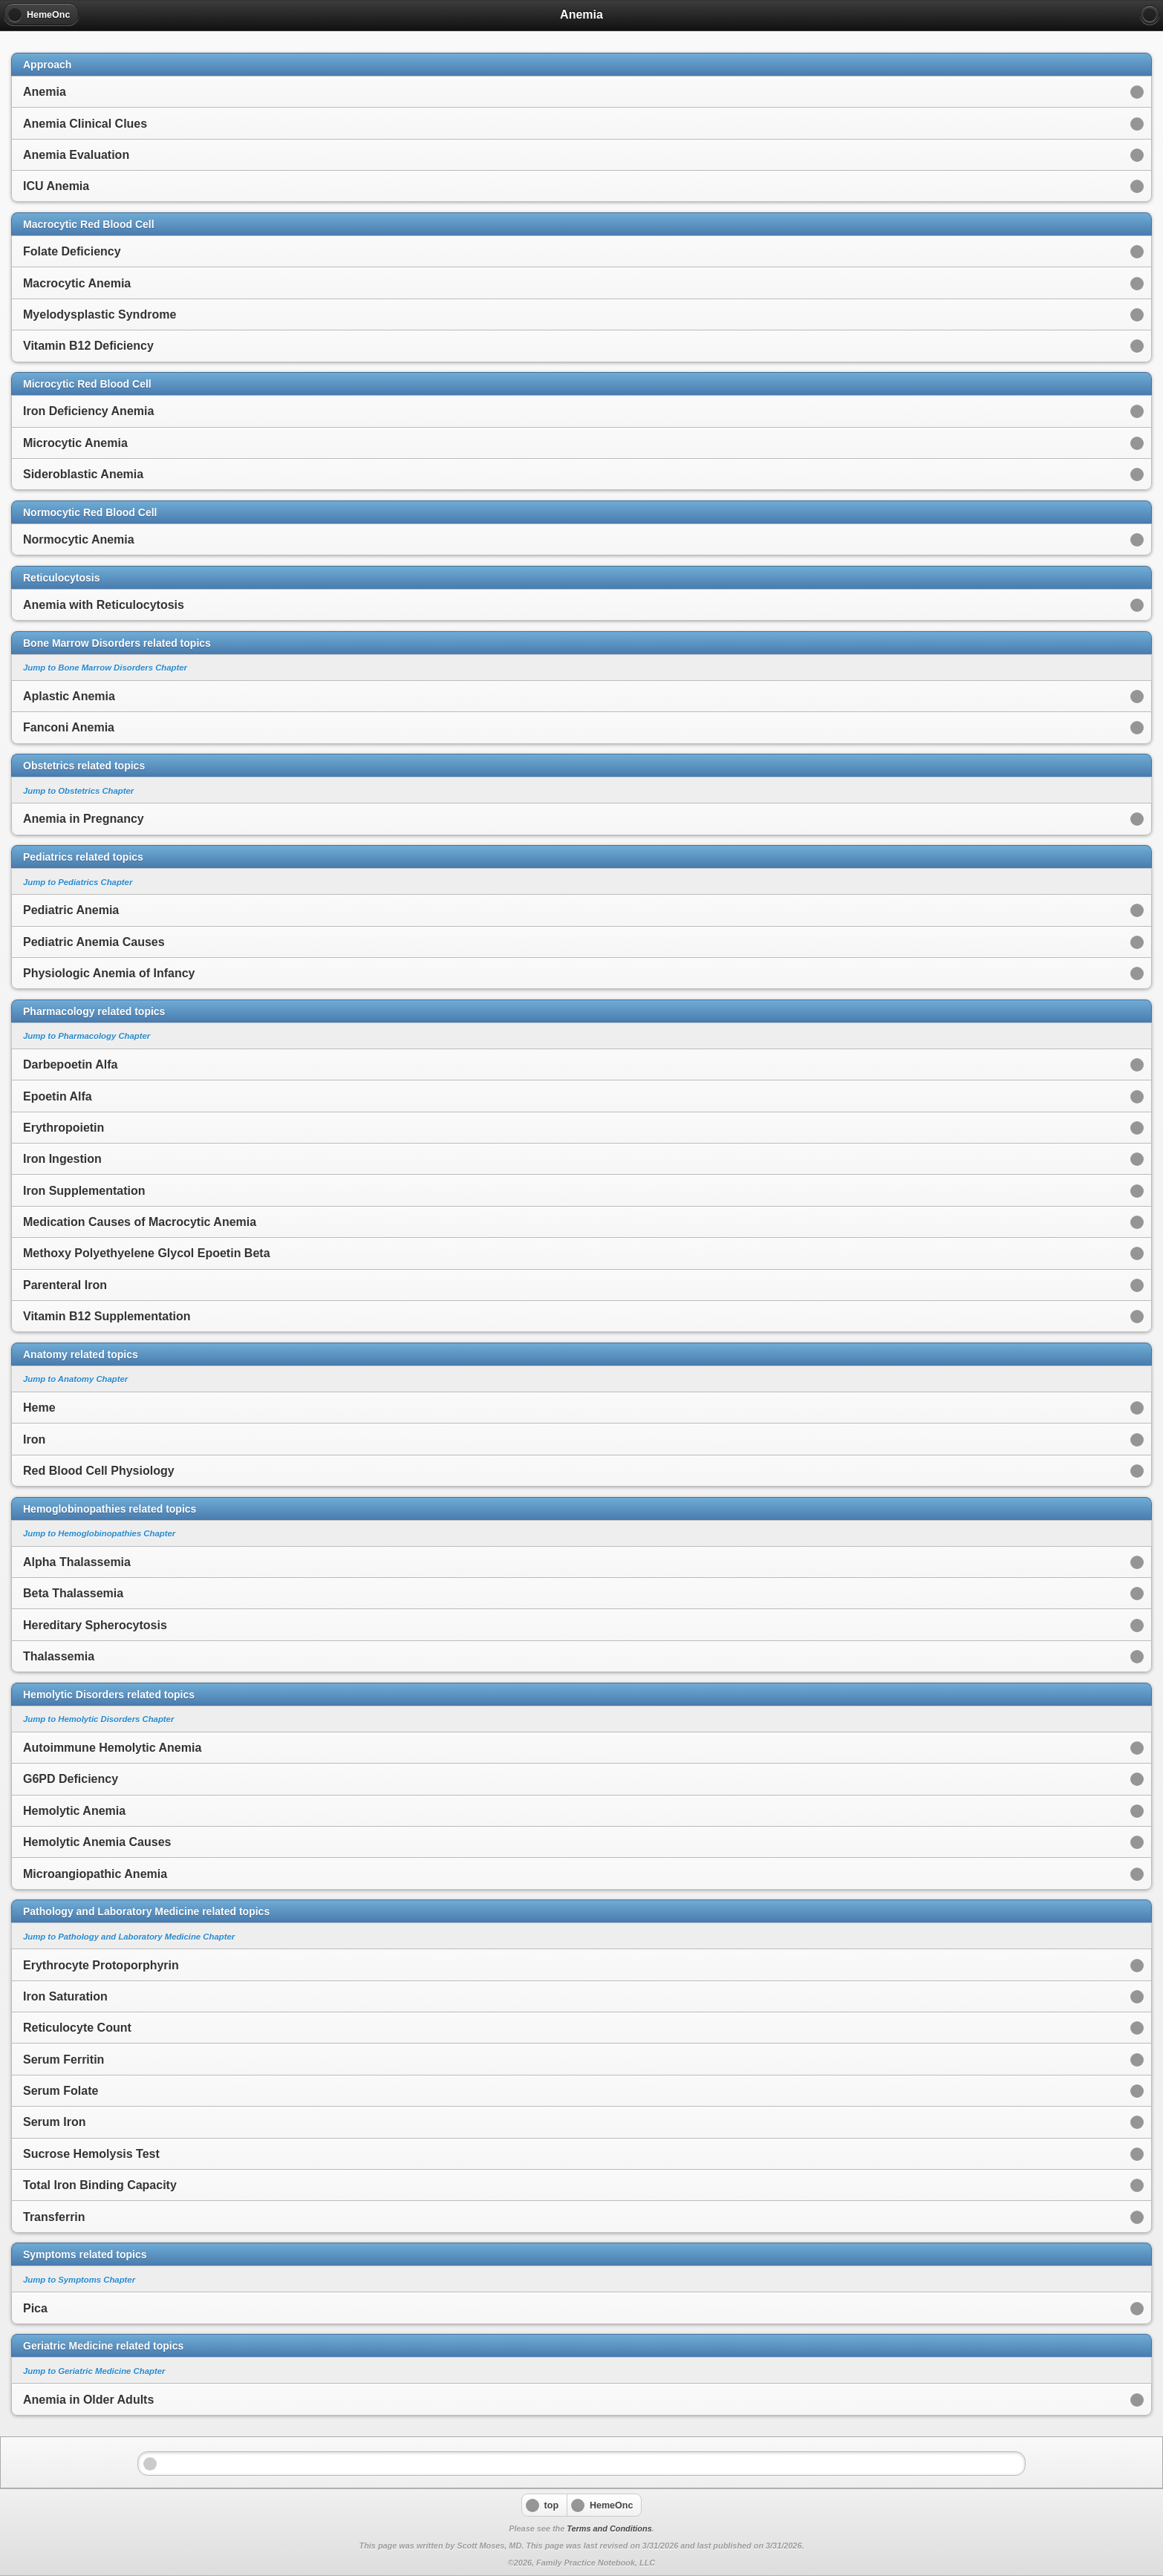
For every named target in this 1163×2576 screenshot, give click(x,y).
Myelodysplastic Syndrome (99, 314)
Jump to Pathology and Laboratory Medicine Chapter (129, 1936)
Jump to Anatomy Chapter (75, 1379)
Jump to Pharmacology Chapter (86, 1035)
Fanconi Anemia (68, 727)
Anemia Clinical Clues (85, 123)
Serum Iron (54, 2122)
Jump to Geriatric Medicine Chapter (94, 2371)
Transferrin (54, 2217)
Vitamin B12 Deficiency (88, 345)
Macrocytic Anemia (77, 283)
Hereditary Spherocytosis (95, 1625)
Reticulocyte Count (77, 2027)
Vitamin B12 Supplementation (107, 1316)
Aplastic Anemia (69, 696)
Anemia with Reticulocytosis (103, 605)
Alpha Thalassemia (77, 1562)
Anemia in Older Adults (88, 2399)
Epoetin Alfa (57, 1096)
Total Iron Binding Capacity (100, 2185)
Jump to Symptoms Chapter (79, 2279)
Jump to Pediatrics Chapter (77, 882)
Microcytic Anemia (75, 443)
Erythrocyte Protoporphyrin (101, 1965)
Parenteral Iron (65, 1285)
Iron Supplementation (84, 1190)
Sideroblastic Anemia (83, 474)
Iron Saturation (65, 1996)
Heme (39, 1407)
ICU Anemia (56, 186)
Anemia (44, 91)
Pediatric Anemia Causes (94, 942)
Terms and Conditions (609, 2528)
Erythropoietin (63, 1127)
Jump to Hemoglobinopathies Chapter (99, 1533)
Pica (35, 2308)
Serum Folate (60, 2090)
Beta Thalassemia (73, 1593)
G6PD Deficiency (70, 1779)
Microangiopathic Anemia (95, 1874)
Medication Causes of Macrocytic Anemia (139, 1222)
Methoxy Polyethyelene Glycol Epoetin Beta (146, 1253)
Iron (34, 1439)
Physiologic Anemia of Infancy (109, 973)
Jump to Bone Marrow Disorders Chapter (105, 667)
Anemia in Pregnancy (83, 818)
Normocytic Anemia (78, 539)
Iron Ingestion (62, 1158)
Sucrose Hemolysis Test (91, 2154)
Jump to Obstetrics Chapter (78, 790)
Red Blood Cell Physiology (99, 1470)
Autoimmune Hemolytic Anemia (112, 1747)
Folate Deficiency (72, 251)
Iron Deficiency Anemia (88, 411)
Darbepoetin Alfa (70, 1064)
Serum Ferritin (63, 2059)
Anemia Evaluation (76, 155)
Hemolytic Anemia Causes (97, 1842)
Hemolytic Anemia (74, 1810)
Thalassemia (58, 1656)
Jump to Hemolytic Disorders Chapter (98, 1719)
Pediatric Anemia (71, 910)
